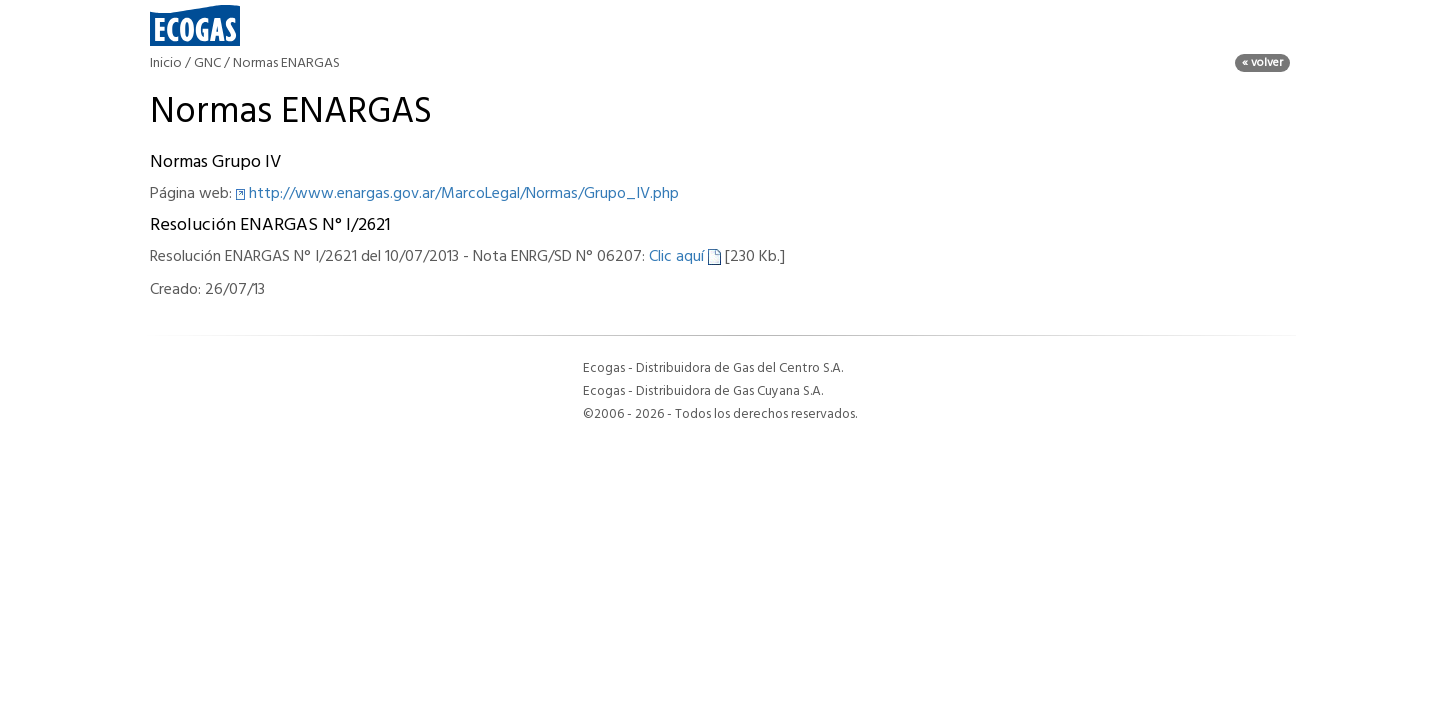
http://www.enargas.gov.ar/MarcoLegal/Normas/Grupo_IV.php (464, 194)
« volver (1262, 63)
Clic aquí (685, 257)
